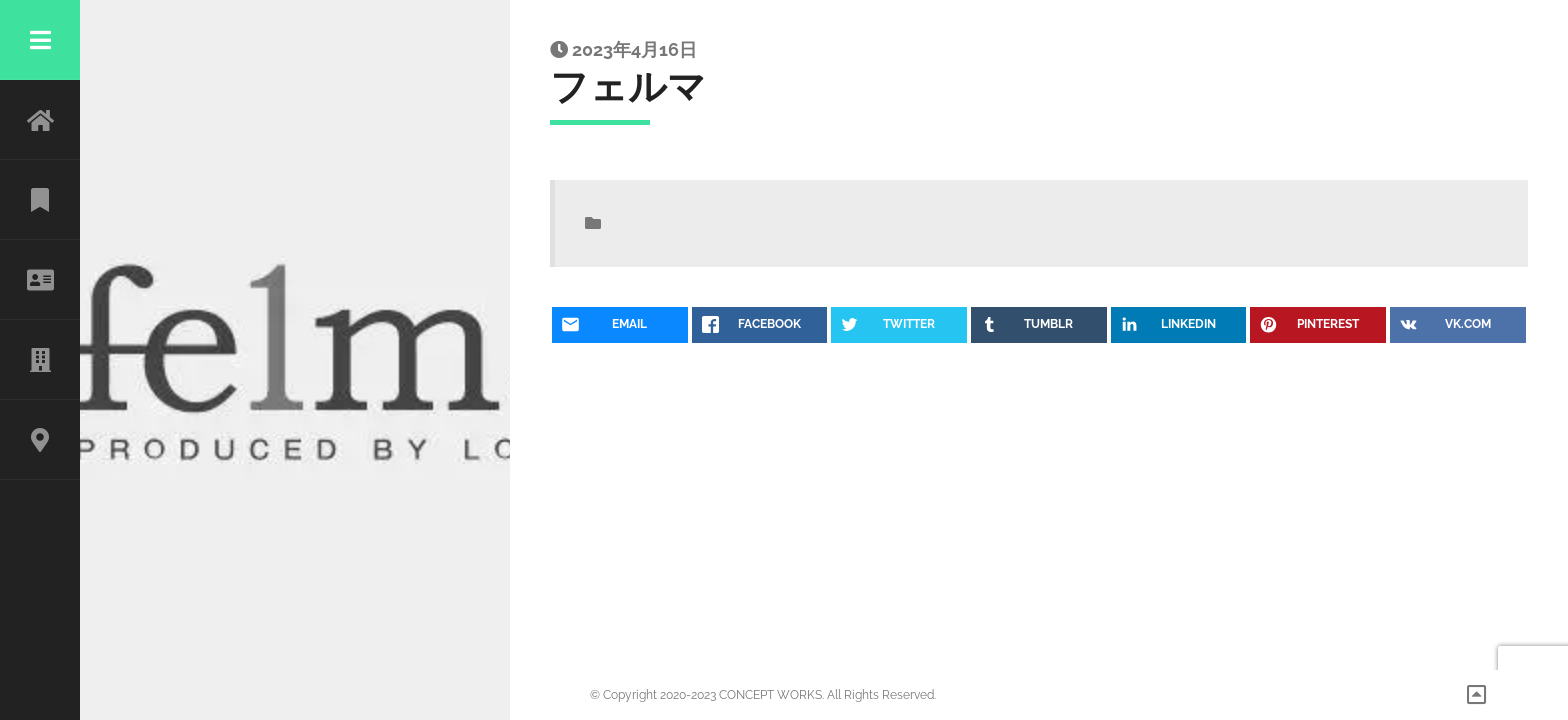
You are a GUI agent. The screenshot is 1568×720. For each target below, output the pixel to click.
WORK (40, 200)
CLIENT (40, 360)
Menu (40, 40)
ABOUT (40, 280)
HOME (40, 120)
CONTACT (40, 440)
